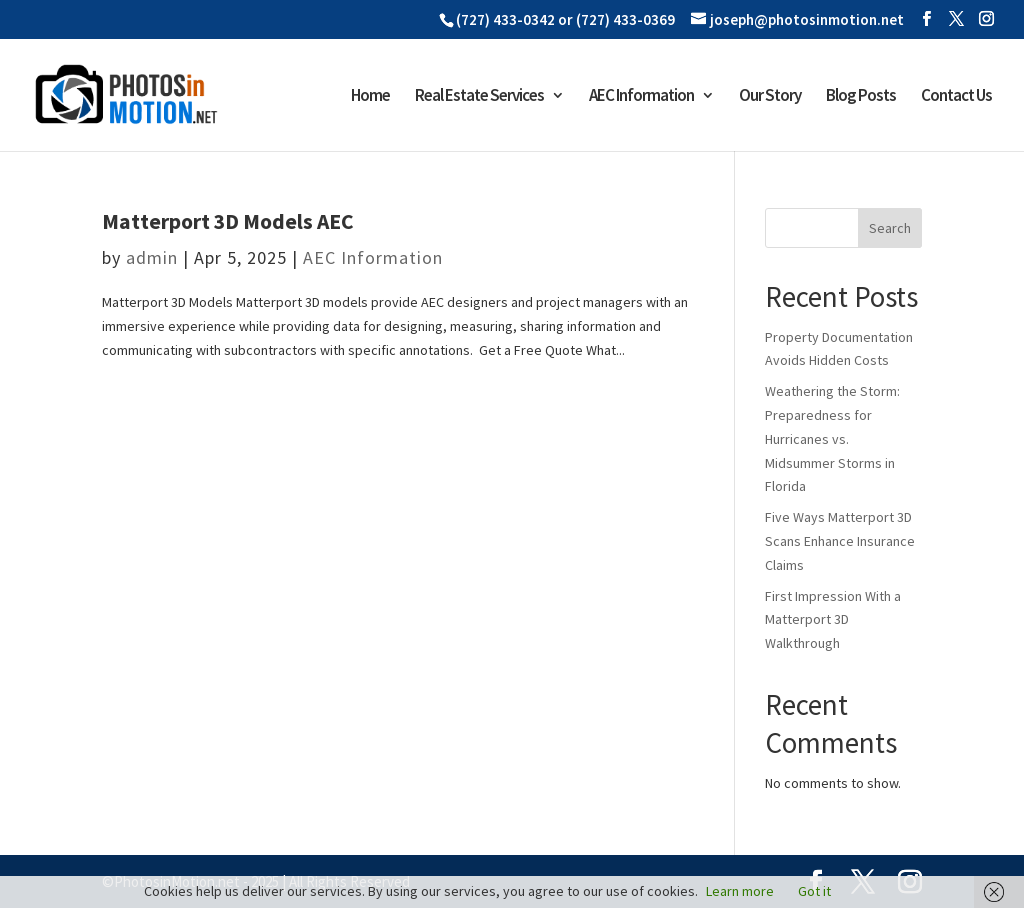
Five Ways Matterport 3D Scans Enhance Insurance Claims (840, 541)
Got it (814, 891)
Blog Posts (861, 97)
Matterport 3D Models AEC (228, 221)
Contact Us (956, 97)
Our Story (770, 97)
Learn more (740, 891)
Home (370, 97)
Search (890, 228)
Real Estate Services (479, 97)
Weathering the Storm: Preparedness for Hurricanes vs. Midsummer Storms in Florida (832, 438)
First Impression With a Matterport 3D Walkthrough (833, 620)
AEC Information (641, 97)
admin (152, 257)
